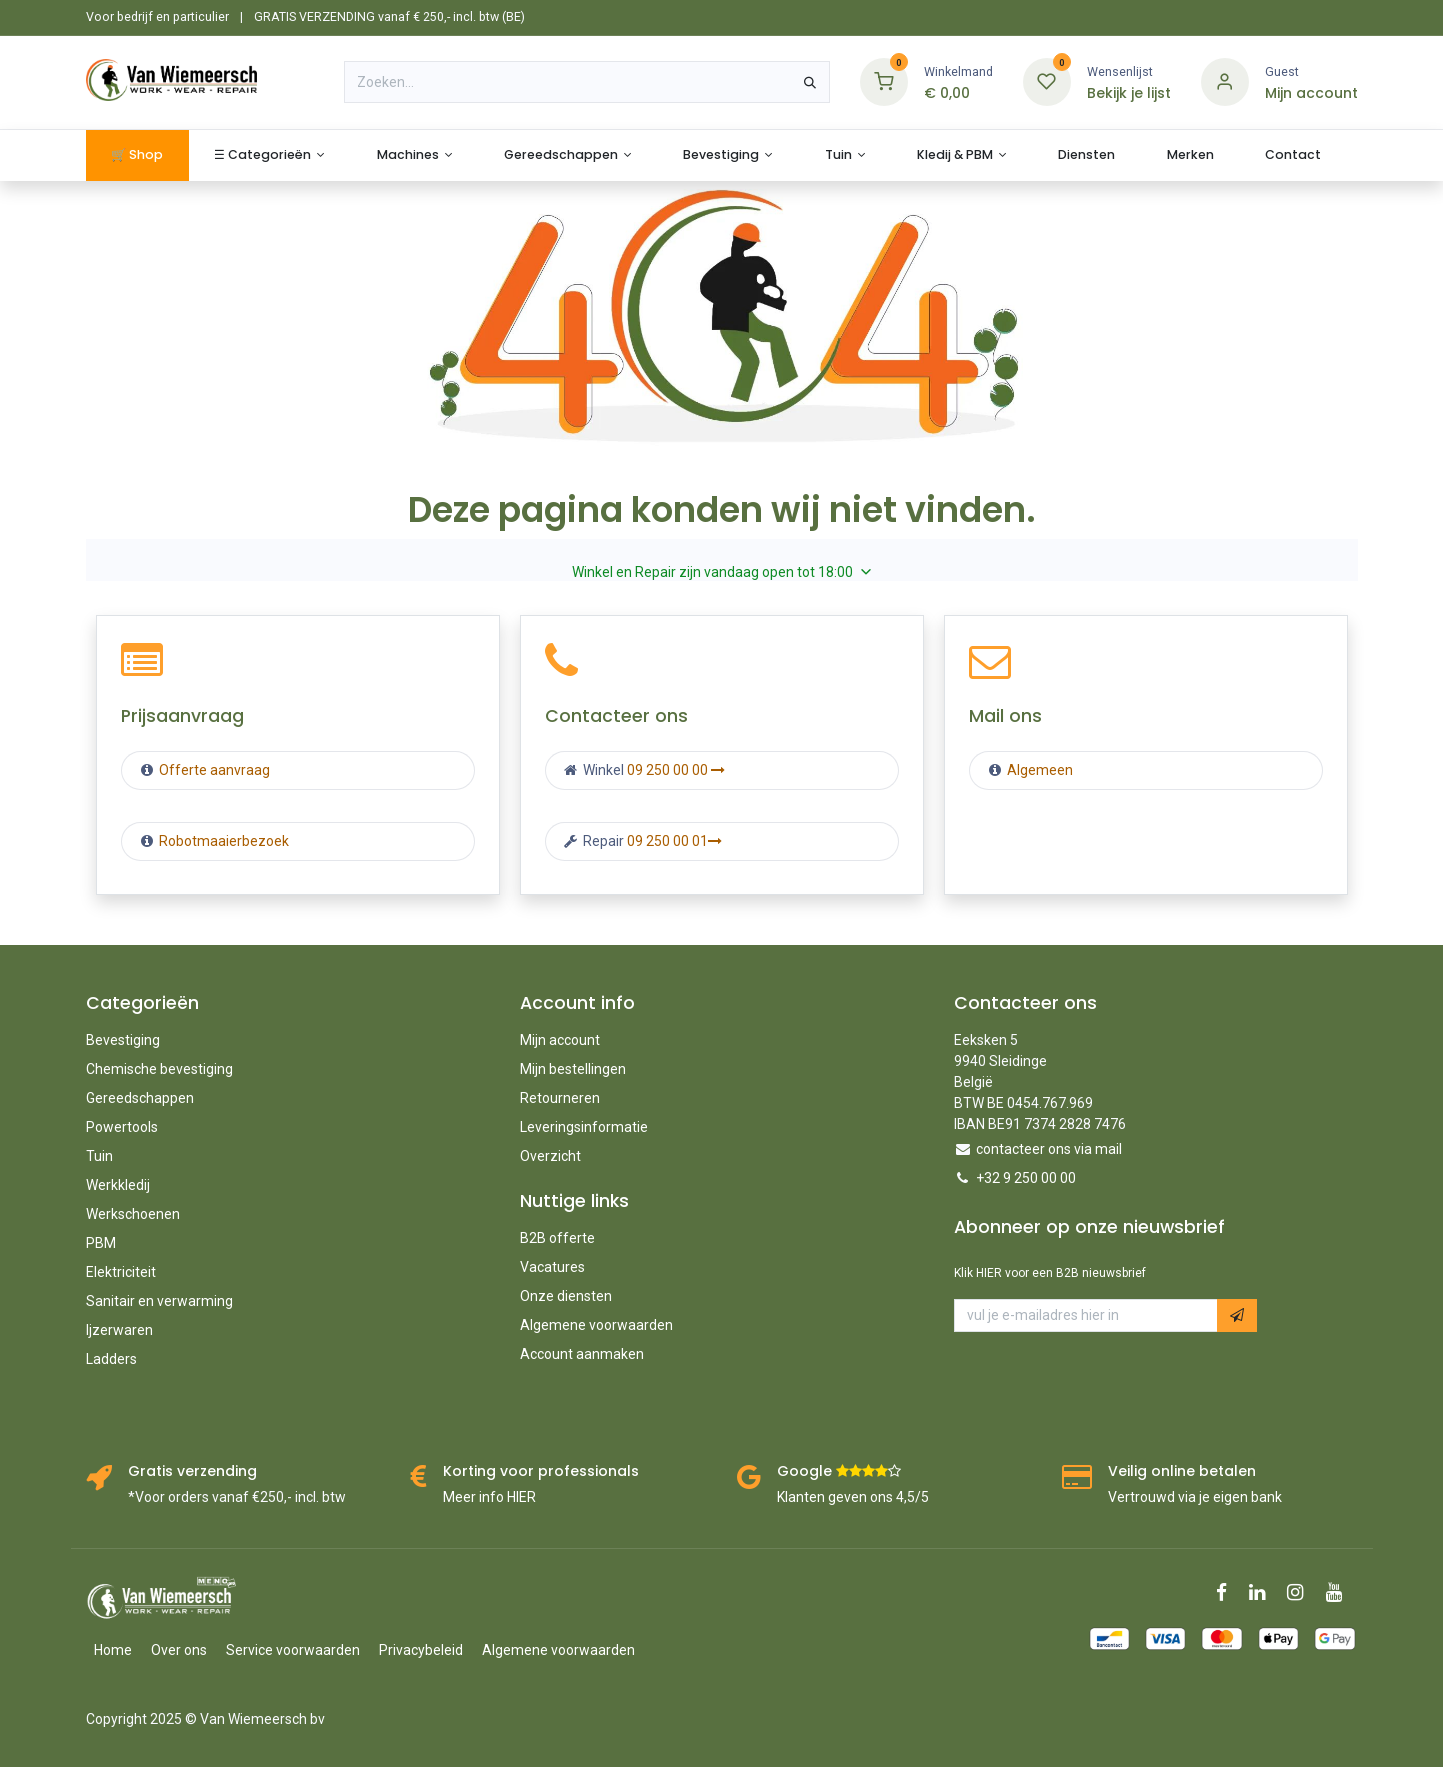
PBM (101, 1243)
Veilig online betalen (1182, 1471)
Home (113, 1650)
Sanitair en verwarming (159, 1301)
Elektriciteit (121, 1272)
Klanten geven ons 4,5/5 (853, 1497)
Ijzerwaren (119, 1330)
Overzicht (550, 1156)
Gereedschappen (140, 1098)
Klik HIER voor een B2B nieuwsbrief (1050, 1273)
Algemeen (1040, 770)
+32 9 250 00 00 (1026, 1178)
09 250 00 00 (676, 770)
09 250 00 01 (674, 841)
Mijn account (560, 1040)
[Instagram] (1301, 1592)
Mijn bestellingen (573, 1069)
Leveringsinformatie (584, 1127)
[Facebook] (1228, 1592)
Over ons (179, 1650)
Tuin (99, 1156)
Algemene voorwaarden (596, 1325)
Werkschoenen (133, 1214)
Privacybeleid (421, 1650)
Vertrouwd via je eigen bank (1195, 1497)
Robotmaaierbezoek (222, 841)
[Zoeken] (810, 82)
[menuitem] (137, 155)
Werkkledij (118, 1185)
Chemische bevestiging (159, 1069)
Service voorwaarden (293, 1650)
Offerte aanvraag (213, 770)
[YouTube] (1340, 1592)
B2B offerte (557, 1238)
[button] (1237, 1316)
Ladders (111, 1359)
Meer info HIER (489, 1497)
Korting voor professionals (541, 1471)
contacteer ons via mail (1049, 1149)
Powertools (122, 1127)
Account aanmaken (582, 1354)
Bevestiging (123, 1040)
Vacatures (552, 1267)
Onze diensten (566, 1296)
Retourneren (560, 1098)
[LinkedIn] (1263, 1592)
